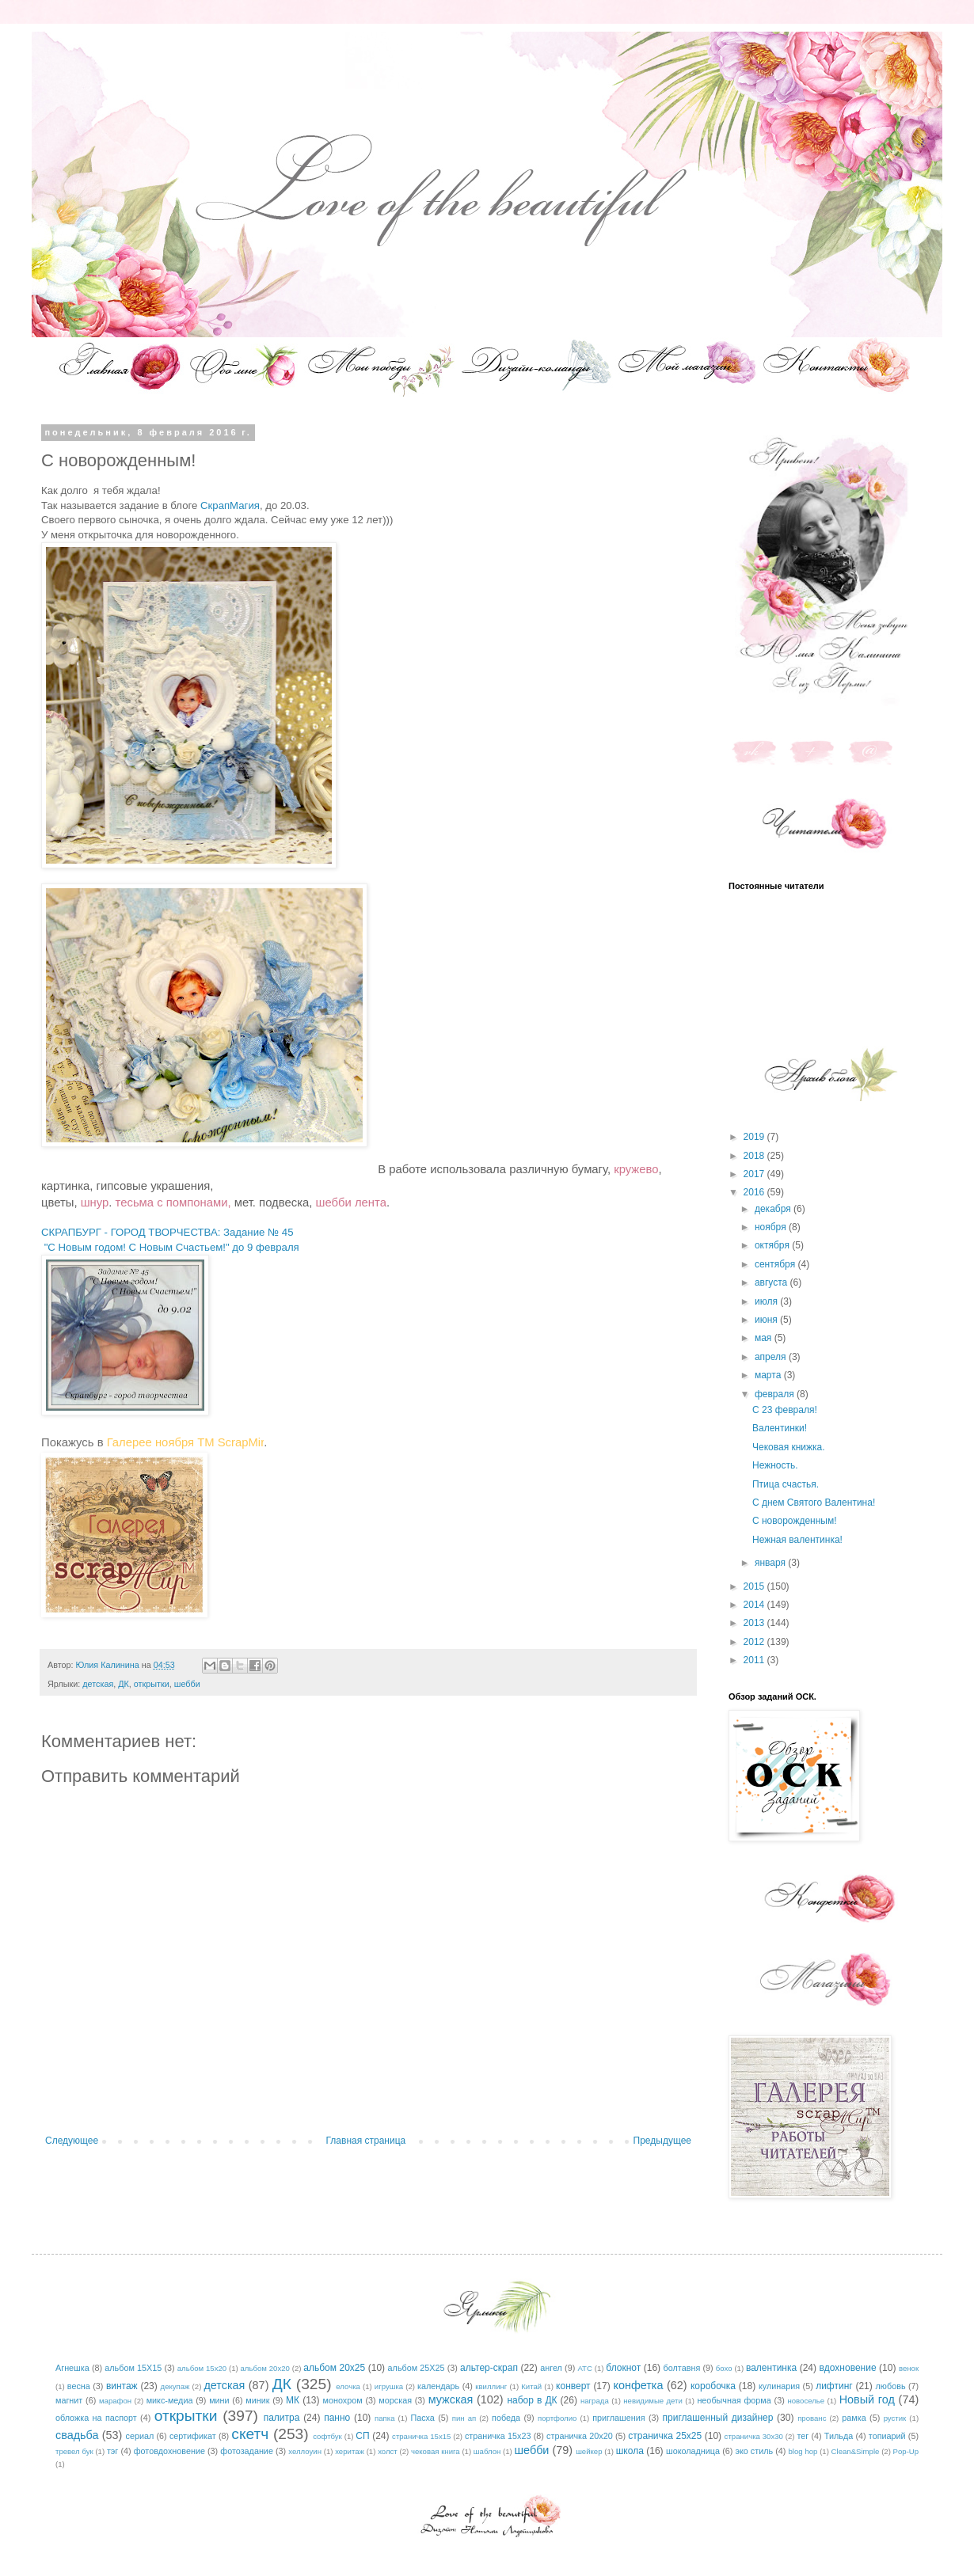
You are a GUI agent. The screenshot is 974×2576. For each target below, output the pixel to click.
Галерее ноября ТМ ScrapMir (185, 1442)
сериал (140, 2436)
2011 (755, 1660)
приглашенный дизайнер (718, 2417)
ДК (123, 1684)
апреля (772, 1356)
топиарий (887, 2436)
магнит (68, 2400)
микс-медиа (169, 2400)
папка (384, 2418)
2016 (755, 1192)
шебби (187, 1684)
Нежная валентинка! (797, 1539)
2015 (755, 1586)
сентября (776, 1264)
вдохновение (848, 2367)
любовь (891, 2386)
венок (909, 2368)
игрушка (389, 2386)
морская (395, 2400)
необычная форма (733, 2400)
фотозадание (246, 2451)
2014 (755, 1604)
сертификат (192, 2436)
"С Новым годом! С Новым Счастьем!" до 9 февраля (171, 1247)
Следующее (71, 2140)
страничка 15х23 (498, 2436)
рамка (854, 2417)
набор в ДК (532, 2400)
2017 (755, 1174)
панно (337, 2417)
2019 (755, 1136)
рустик (895, 2418)
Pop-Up (906, 2451)
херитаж (349, 2451)
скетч (249, 2434)
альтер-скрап (489, 2367)
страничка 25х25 (665, 2435)
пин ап (464, 2418)
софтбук (327, 2436)
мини (219, 2400)
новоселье (805, 2400)
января (771, 1562)
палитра (282, 2417)
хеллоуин (304, 2451)
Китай (531, 2386)
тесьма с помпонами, (173, 1202)
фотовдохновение (169, 2451)
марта (769, 1375)
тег (802, 2436)
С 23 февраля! (784, 1409)
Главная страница (366, 2140)
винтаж (122, 2386)
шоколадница (693, 2451)
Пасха (422, 2417)
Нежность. (775, 1465)
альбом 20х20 (265, 2368)
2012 (755, 1641)
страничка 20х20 (579, 2436)
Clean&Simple (855, 2451)
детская (97, 1684)
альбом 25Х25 (416, 2368)
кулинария (779, 2386)
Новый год (867, 2399)
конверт (573, 2386)
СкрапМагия (230, 505)
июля (767, 1301)
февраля (776, 1394)
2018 (755, 1155)
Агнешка (72, 2368)
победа (506, 2417)
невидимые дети (653, 2400)
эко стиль (754, 2451)
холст (388, 2451)
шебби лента (350, 1202)
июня (767, 1319)
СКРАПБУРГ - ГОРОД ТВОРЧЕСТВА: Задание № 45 (167, 1232)
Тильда (838, 2436)
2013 (755, 1622)
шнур (95, 1202)
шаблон (487, 2451)
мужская (451, 2399)
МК (292, 2400)
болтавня (682, 2368)
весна (78, 2386)
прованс (811, 2418)
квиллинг (491, 2386)
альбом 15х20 (201, 2368)
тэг (112, 2451)
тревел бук (74, 2451)
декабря (774, 1208)
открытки (151, 1684)
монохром (343, 2400)
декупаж (175, 2386)
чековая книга (435, 2451)
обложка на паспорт (96, 2417)
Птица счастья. (785, 1484)
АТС (584, 2368)
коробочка (713, 2386)
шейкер (589, 2451)
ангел (551, 2368)
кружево (636, 1169)
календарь (438, 2386)
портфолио (557, 2418)
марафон (115, 2400)
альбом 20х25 (334, 2367)
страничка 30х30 (754, 2436)
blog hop (803, 2451)
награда (594, 2400)
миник (257, 2400)
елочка (348, 2386)
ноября (772, 1227)
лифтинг (834, 2386)
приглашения (618, 2417)
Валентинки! (779, 1428)
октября (773, 1245)
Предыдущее (662, 2140)
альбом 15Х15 (133, 2368)
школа (630, 2450)
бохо (724, 2368)
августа (772, 1282)
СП (362, 2435)
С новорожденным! (794, 1520)
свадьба (77, 2435)
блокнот (623, 2367)
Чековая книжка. (788, 1447)
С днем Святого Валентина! (813, 1502)
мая (764, 1337)
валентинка (771, 2367)
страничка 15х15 (421, 2436)
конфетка (638, 2385)
